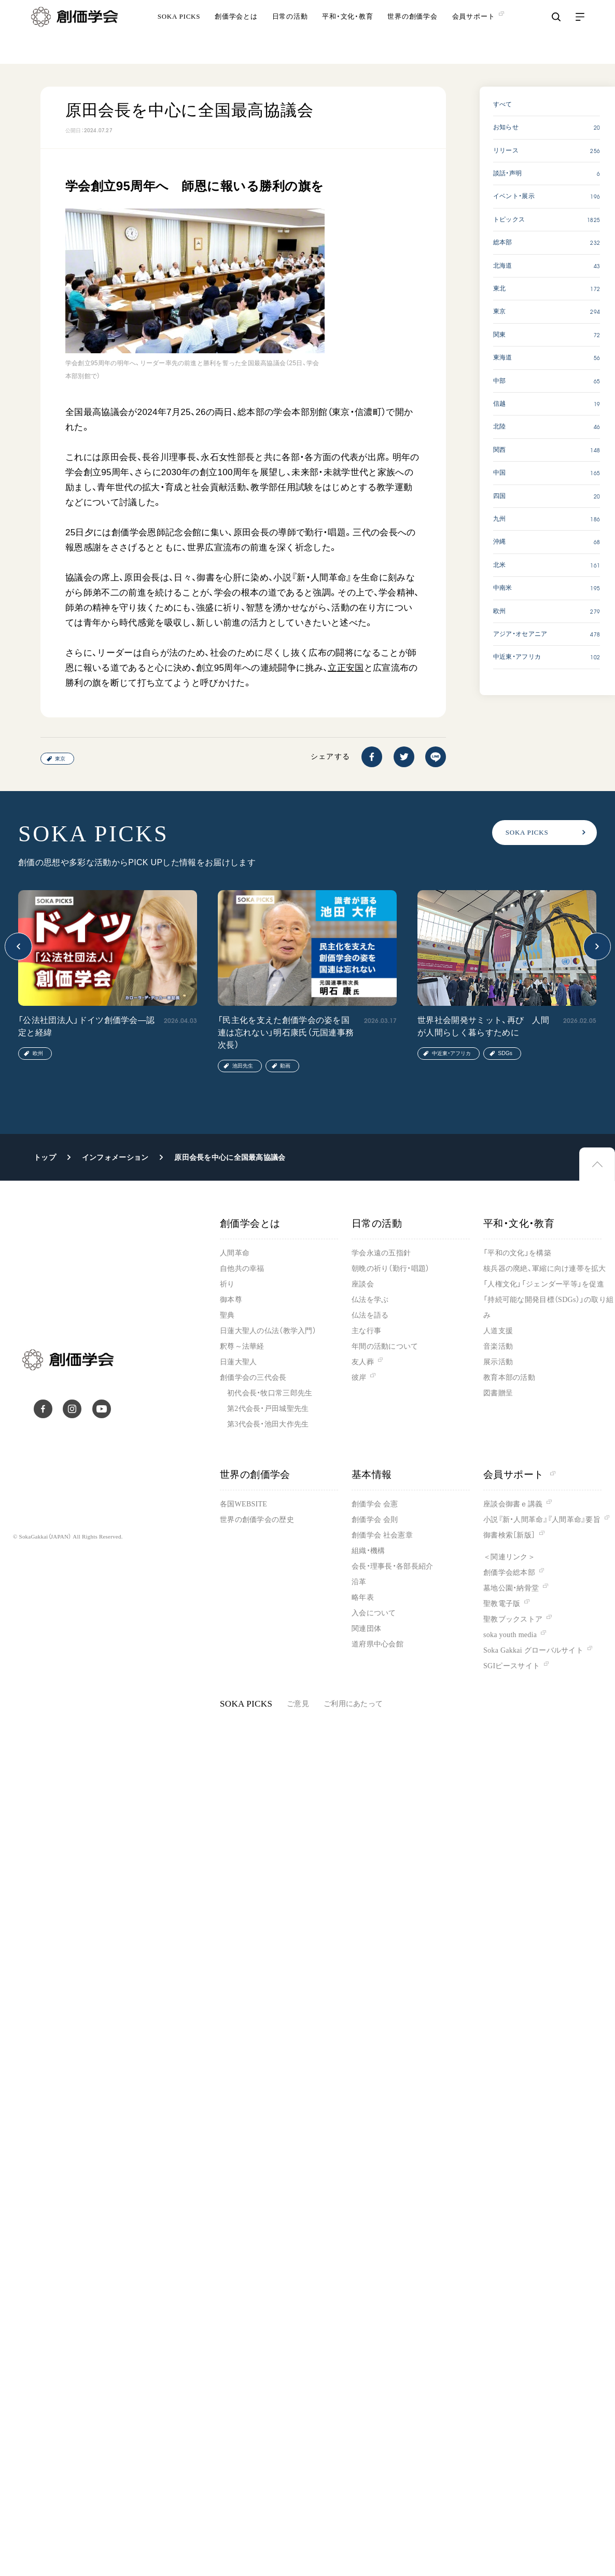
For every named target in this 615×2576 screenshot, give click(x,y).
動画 (285, 1066)
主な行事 (366, 1331)
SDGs (505, 1053)
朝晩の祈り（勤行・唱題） (390, 1268)
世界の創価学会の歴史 (257, 1520)
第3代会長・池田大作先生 (268, 1424)
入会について (374, 1613)
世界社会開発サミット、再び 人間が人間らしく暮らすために (483, 1026)
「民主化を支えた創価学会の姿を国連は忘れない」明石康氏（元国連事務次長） (286, 1032)
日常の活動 (290, 33)
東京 (60, 758)
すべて (502, 104)
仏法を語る (370, 1315)
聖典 (227, 1315)
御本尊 (231, 1300)
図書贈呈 (498, 1393)
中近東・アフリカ (451, 1053)
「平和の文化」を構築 (517, 1253)
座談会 (363, 1284)
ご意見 (298, 1704)
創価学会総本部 (509, 1572)
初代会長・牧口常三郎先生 (269, 1393)
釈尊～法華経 (242, 1346)
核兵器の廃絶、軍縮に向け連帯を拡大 (544, 1268)
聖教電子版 (501, 1604)
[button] (18, 946)
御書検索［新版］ (509, 1535)
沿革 (359, 1582)
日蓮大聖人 (238, 1362)
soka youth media (510, 1635)
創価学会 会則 (375, 1520)
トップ (45, 1157)
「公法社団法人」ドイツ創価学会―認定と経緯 (86, 1026)
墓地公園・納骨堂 (511, 1588)
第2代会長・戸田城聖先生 (268, 1408)
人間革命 (234, 1253)
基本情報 (372, 1474)
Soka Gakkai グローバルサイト (533, 1650)
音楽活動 (498, 1346)
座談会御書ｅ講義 (512, 1504)
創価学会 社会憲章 (382, 1535)
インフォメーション (115, 1157)
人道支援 (498, 1331)
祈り (227, 1284)
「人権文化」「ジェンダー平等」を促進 (543, 1284)
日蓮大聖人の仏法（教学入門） (268, 1331)
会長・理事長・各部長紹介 (392, 1566)
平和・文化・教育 (347, 33)
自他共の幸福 (242, 1268)
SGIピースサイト (511, 1666)
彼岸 (359, 1377)
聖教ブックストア (512, 1619)
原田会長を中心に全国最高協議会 (229, 1157)
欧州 (38, 1053)
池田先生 (242, 1066)
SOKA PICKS (179, 33)
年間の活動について (385, 1346)
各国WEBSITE (243, 1504)
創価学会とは (236, 33)
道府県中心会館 (377, 1644)
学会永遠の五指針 (381, 1253)
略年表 (363, 1597)
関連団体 (366, 1628)
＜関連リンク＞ (509, 1557)
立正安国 (346, 668)
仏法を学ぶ (370, 1300)
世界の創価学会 (412, 33)
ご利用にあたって (353, 1704)
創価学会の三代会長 (253, 1377)
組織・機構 (368, 1551)
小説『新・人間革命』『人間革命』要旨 (541, 1520)
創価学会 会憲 (375, 1504)
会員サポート (519, 1474)
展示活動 (498, 1362)
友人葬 (363, 1362)
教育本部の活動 (509, 1377)
